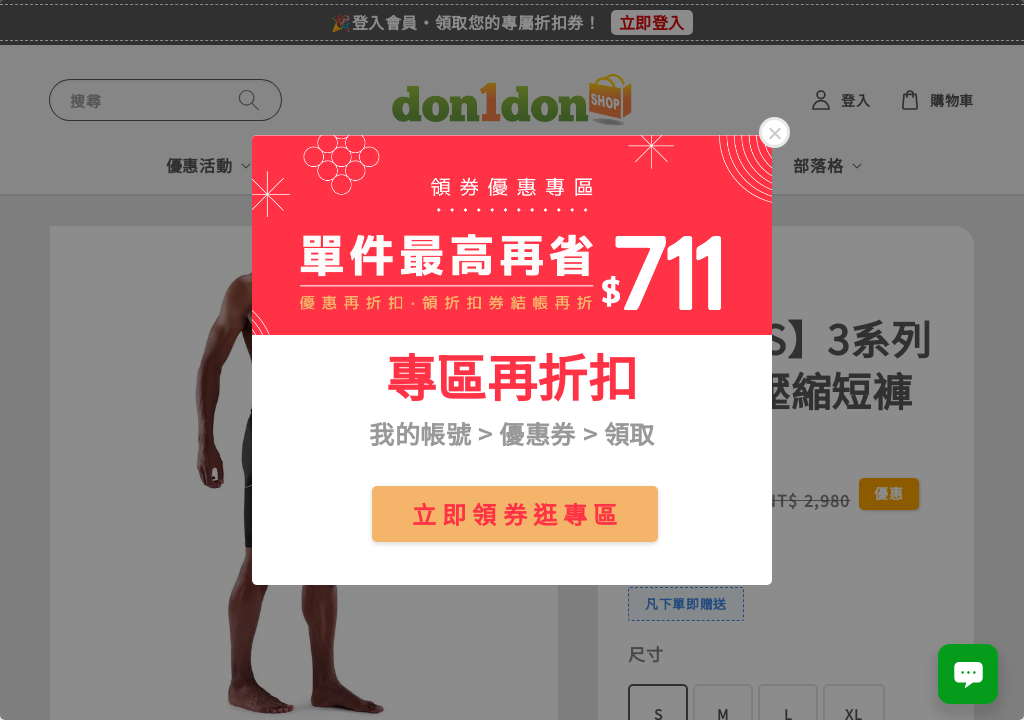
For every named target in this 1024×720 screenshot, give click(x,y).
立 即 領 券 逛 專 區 (515, 513)
